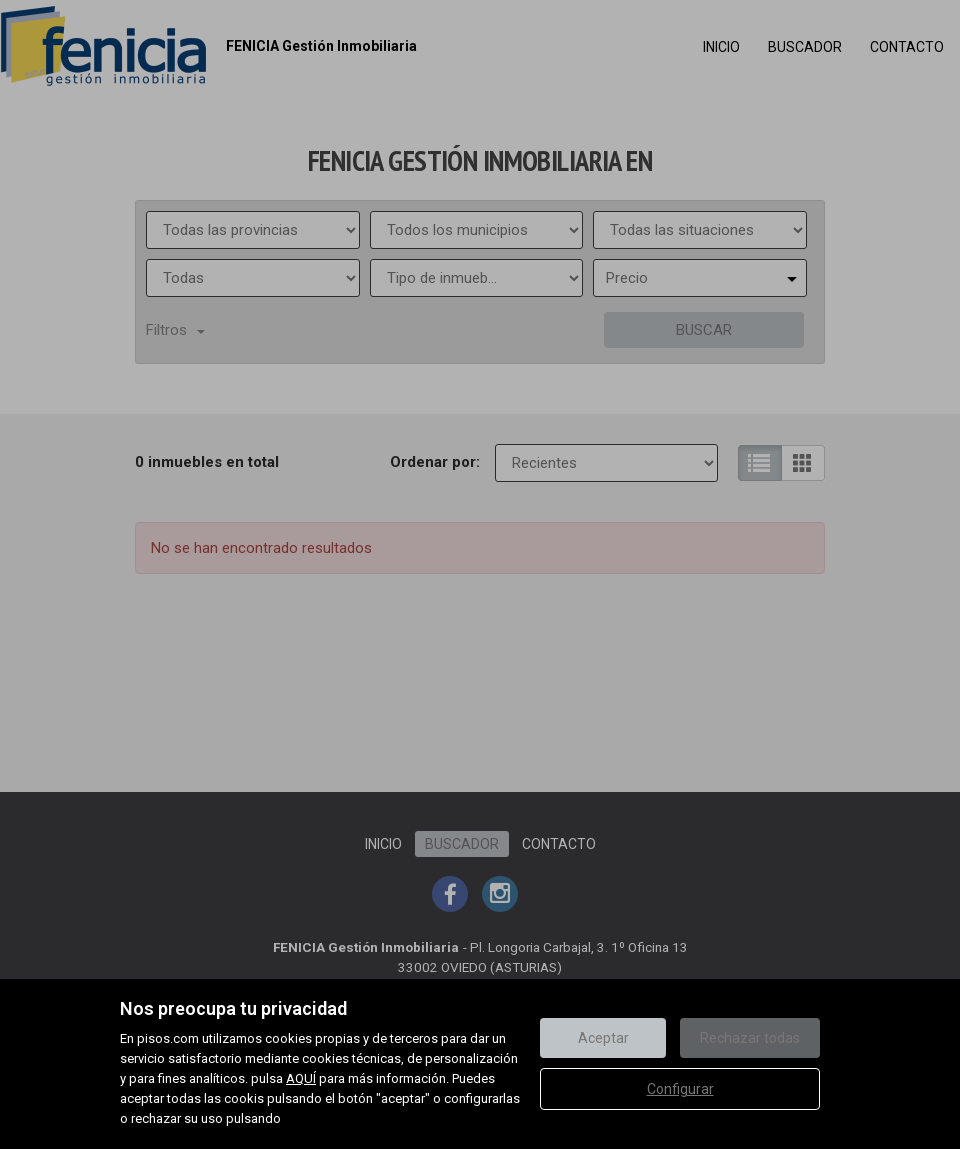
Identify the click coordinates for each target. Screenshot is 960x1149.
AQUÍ (301, 1078)
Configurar (680, 1089)
